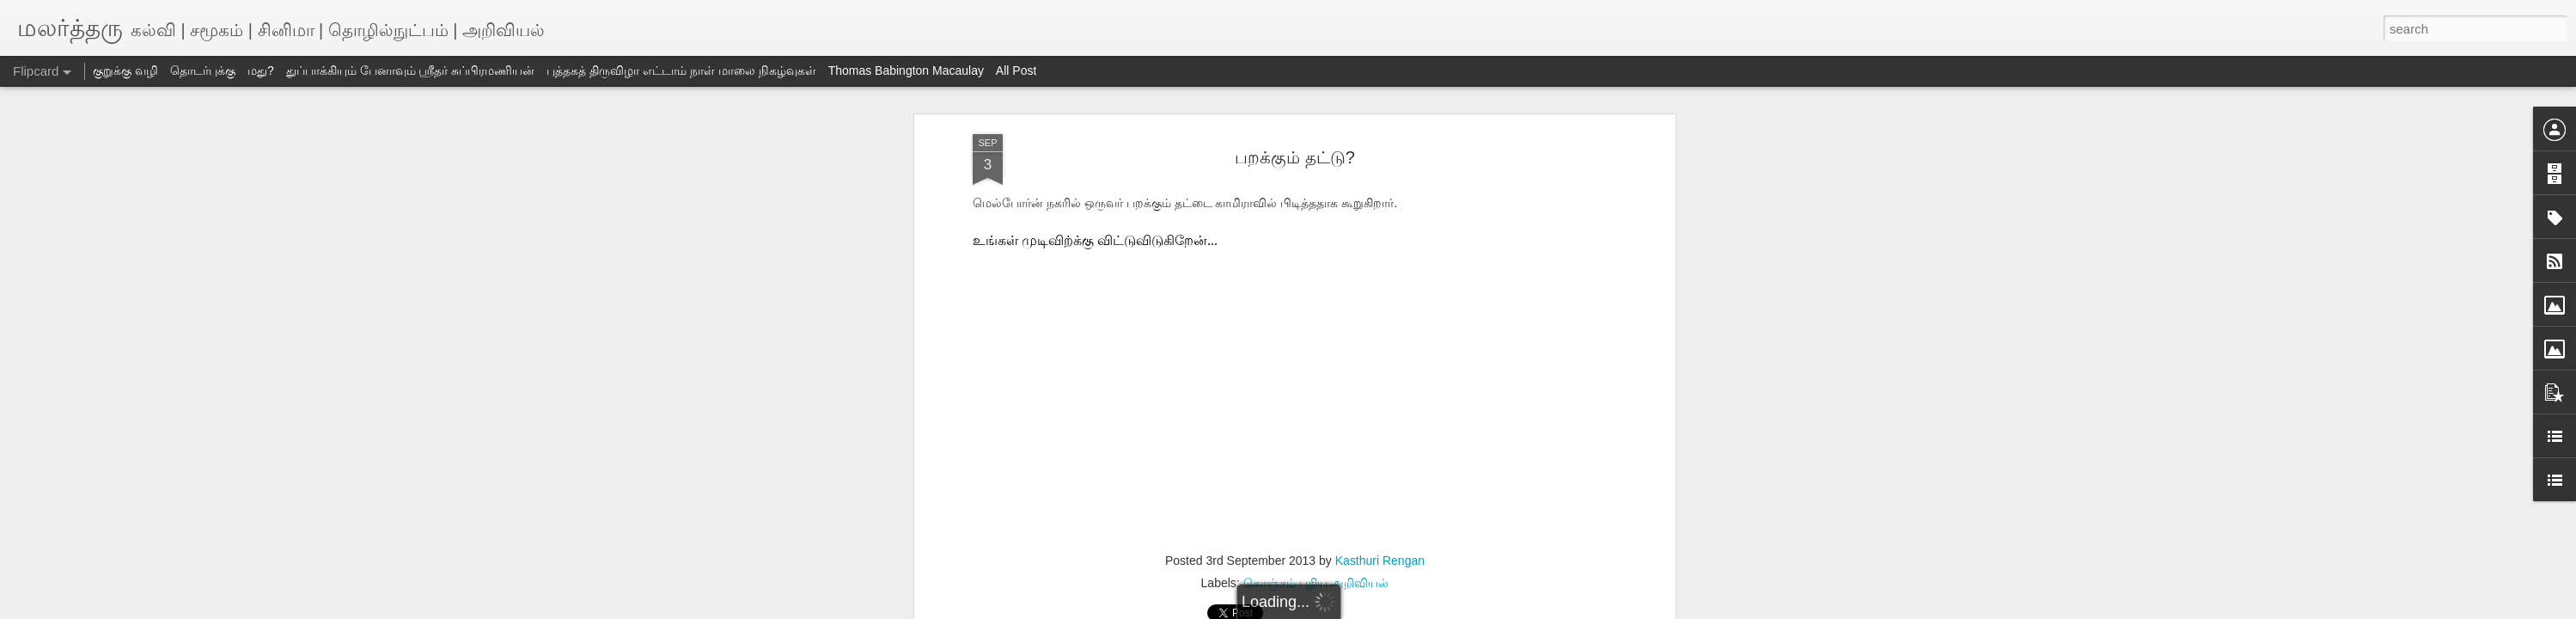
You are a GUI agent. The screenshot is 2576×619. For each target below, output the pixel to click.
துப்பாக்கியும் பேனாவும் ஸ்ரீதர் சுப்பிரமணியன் (410, 70)
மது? (260, 70)
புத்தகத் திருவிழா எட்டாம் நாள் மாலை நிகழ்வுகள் (680, 70)
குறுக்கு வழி (125, 70)
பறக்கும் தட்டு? (1295, 157)
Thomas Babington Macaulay (906, 70)
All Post (1016, 70)
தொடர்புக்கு (202, 70)
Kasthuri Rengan (1380, 560)
